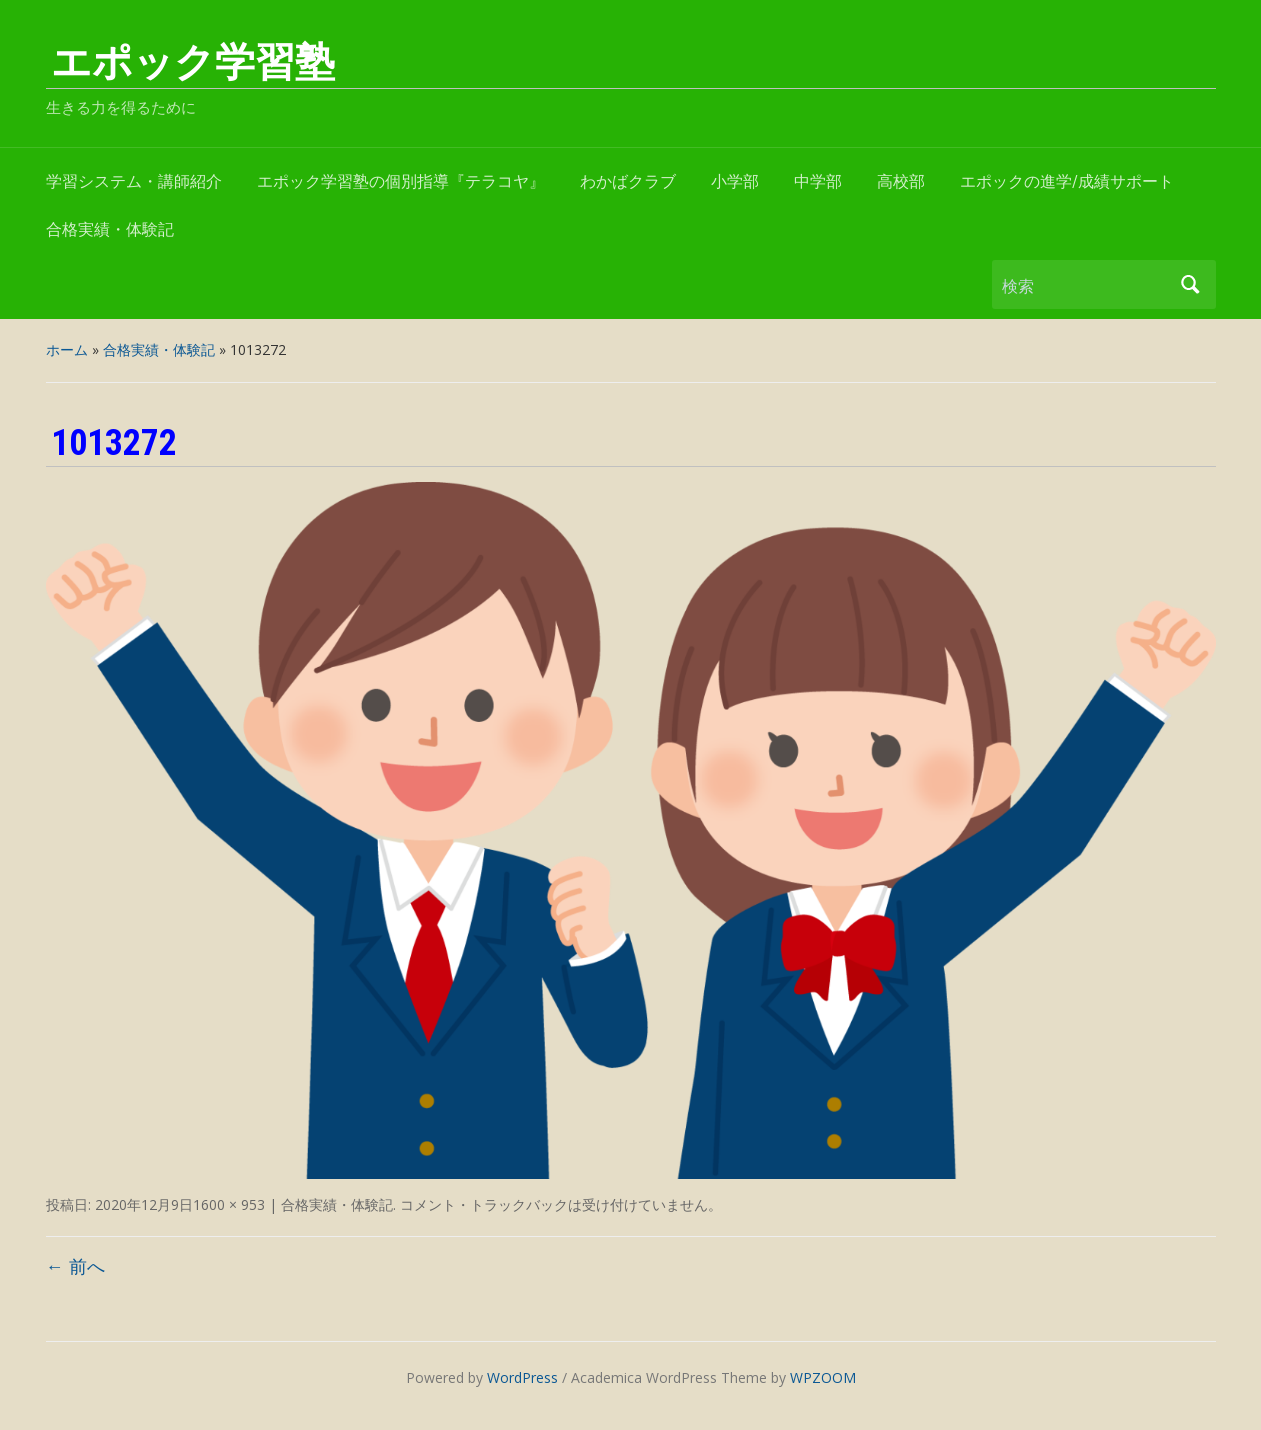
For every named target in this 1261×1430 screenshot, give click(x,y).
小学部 (735, 181)
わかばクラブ (628, 181)
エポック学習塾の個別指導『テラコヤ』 (401, 181)
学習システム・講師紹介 (134, 181)
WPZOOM (823, 1377)
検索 (1191, 284)
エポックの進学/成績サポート (1067, 181)
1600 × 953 (229, 1204)
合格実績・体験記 (110, 229)
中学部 (818, 181)
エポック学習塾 (193, 62)
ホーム (67, 349)
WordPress (522, 1377)
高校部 (901, 181)
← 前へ (75, 1266)
